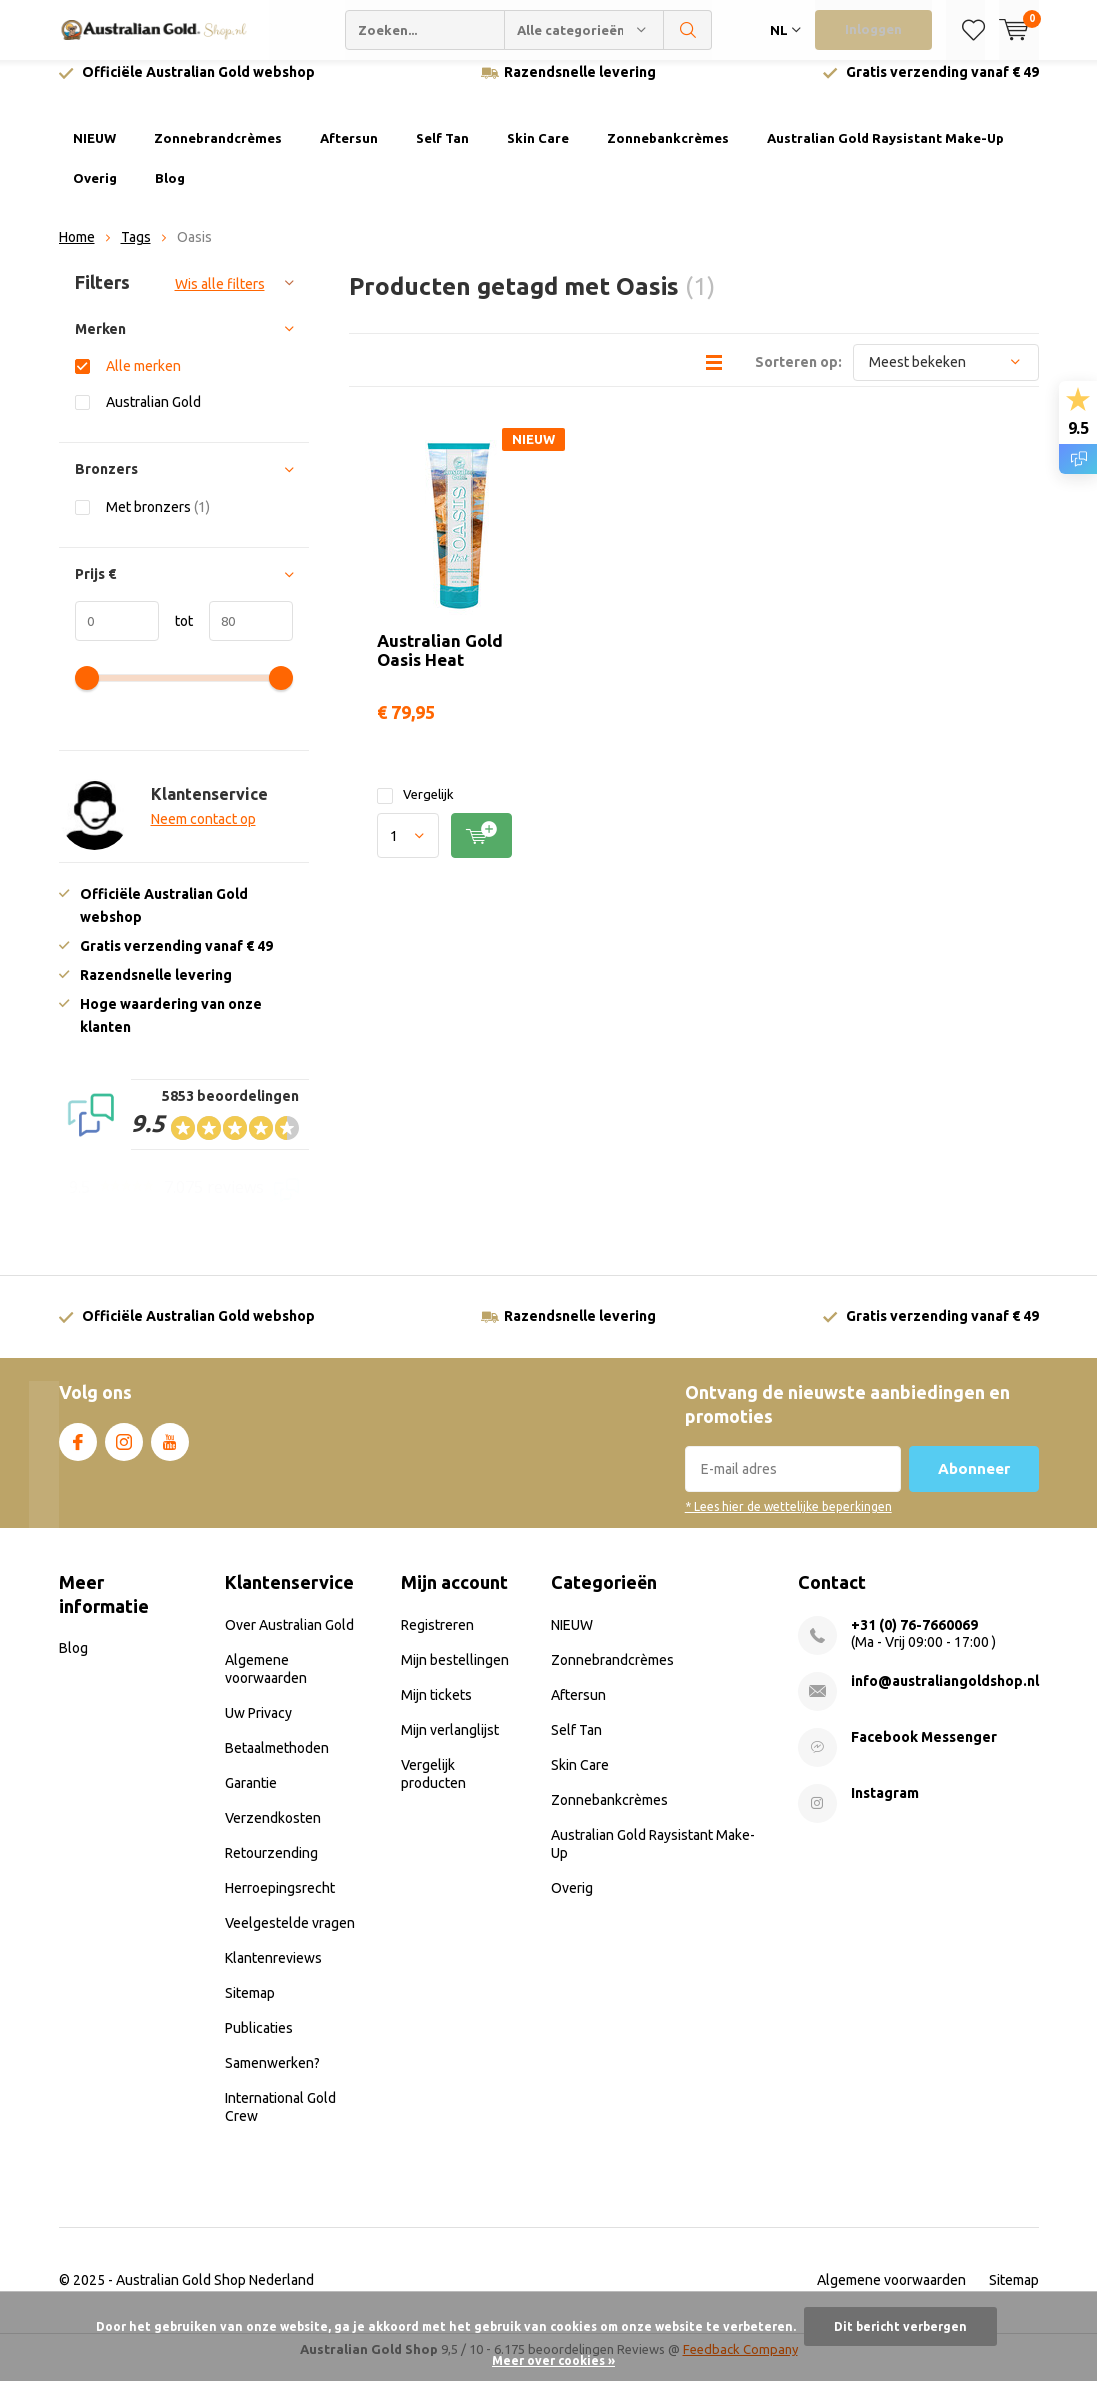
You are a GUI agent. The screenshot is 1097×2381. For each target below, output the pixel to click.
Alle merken (143, 380)
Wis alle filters (220, 299)
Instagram (124, 1452)
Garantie (251, 1798)
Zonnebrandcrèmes (218, 153)
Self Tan (442, 153)
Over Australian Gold (289, 1640)
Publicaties (259, 2043)
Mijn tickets (436, 1710)
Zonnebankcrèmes (668, 153)
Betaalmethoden (277, 1763)
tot (176, 636)
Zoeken (688, 30)
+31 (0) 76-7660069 (914, 1640)
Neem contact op (203, 834)
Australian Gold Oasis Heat (440, 664)
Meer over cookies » (553, 2360)
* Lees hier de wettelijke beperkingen (788, 1521)
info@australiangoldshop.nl (945, 1696)
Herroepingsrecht (280, 1903)
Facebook (78, 1452)
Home (77, 252)
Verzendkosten (273, 1833)
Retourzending (271, 1868)
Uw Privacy (258, 1728)
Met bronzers (158, 521)
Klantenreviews (273, 1973)
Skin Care (538, 153)
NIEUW (94, 153)
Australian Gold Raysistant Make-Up (885, 153)
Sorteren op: (798, 376)
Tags (136, 252)
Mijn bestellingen (455, 1675)
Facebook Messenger (924, 1752)
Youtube (170, 1452)
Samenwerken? (272, 2078)
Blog (170, 193)
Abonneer (974, 1483)
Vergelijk (415, 809)
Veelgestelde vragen (290, 1938)
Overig (95, 193)
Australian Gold (153, 416)
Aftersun (349, 153)
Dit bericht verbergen (900, 2326)
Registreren (437, 1640)
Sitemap (250, 2008)
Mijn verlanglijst (450, 1745)
